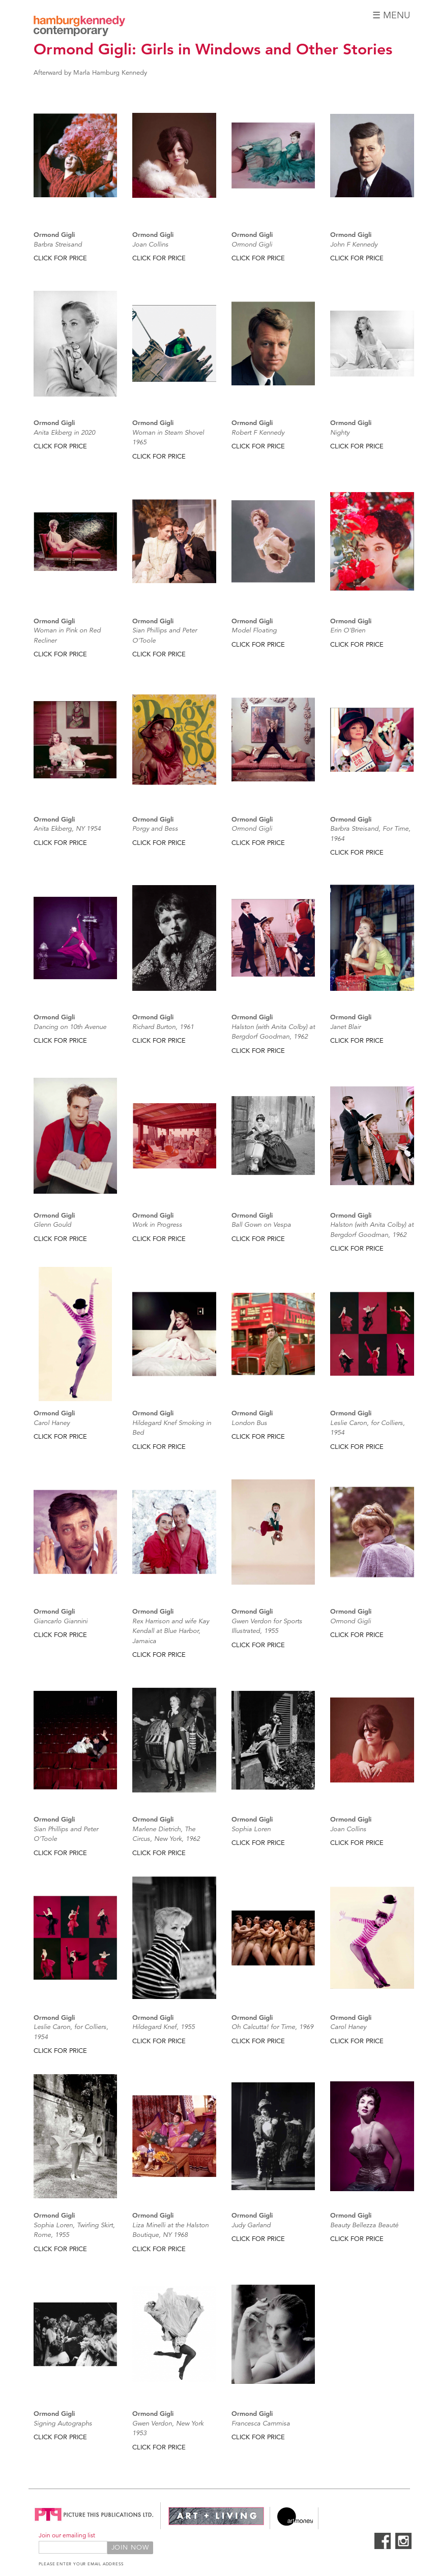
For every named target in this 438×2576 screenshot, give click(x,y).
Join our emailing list (67, 2535)
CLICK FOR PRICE (60, 258)
